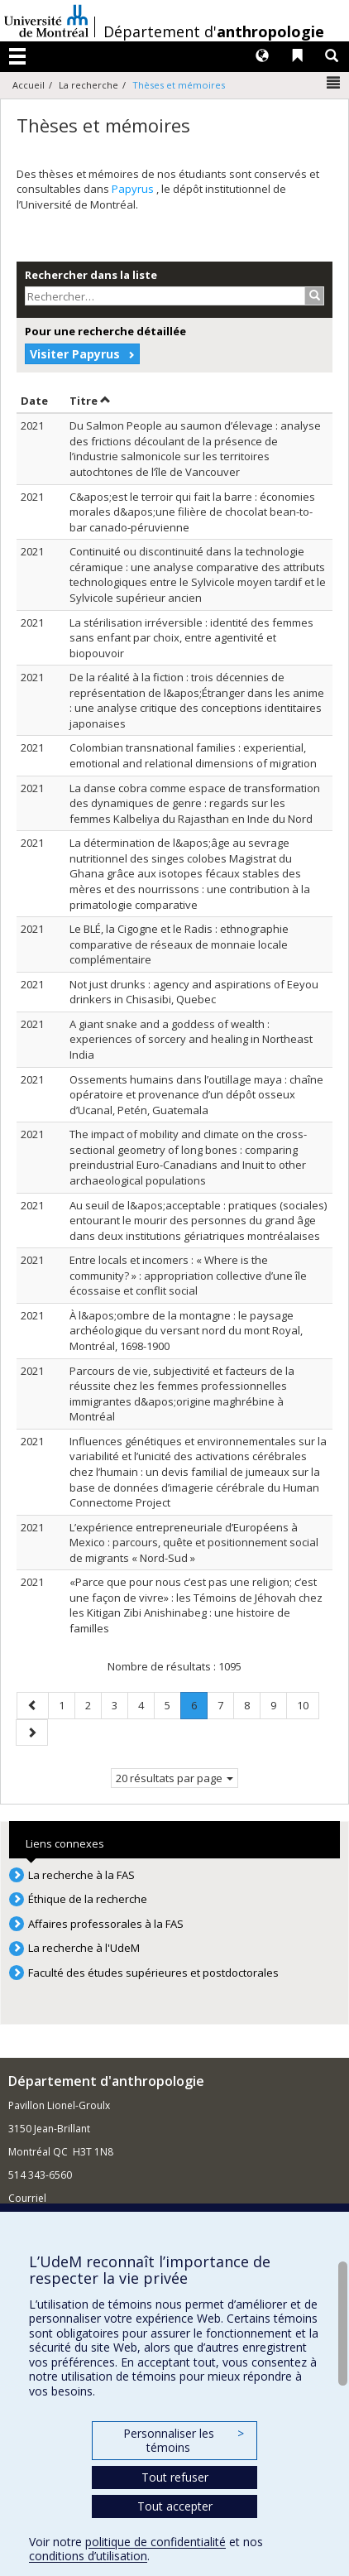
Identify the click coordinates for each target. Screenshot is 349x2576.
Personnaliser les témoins (183, 2440)
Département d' (213, 31)
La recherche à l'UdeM (84, 1947)
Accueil (28, 85)
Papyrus (134, 188)
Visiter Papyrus (75, 354)
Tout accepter (175, 2506)
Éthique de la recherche (87, 1898)
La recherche (88, 85)
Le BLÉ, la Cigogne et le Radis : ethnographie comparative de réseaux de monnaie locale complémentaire (179, 944)
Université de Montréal (46, 20)
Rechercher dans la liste (91, 274)
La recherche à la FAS (81, 1874)
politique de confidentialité (155, 2542)
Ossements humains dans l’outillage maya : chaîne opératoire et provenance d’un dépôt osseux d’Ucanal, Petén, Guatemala (196, 1094)
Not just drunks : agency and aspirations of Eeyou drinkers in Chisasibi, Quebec (193, 992)
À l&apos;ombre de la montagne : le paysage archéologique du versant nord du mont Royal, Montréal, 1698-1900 (186, 1330)
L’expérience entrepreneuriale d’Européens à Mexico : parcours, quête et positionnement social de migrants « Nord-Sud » (193, 1542)
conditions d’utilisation (88, 2556)
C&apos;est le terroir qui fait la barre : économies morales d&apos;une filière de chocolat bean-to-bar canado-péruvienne (192, 512)
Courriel (27, 2198)
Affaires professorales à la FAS (106, 1923)
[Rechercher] (314, 295)
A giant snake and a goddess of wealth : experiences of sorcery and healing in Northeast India (191, 1039)
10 (307, 1705)
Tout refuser (174, 2477)
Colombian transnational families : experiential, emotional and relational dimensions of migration (193, 755)
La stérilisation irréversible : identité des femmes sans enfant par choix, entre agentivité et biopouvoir (191, 638)
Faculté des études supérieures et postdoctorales (153, 1972)
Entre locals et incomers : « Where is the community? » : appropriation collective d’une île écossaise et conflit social (188, 1275)
